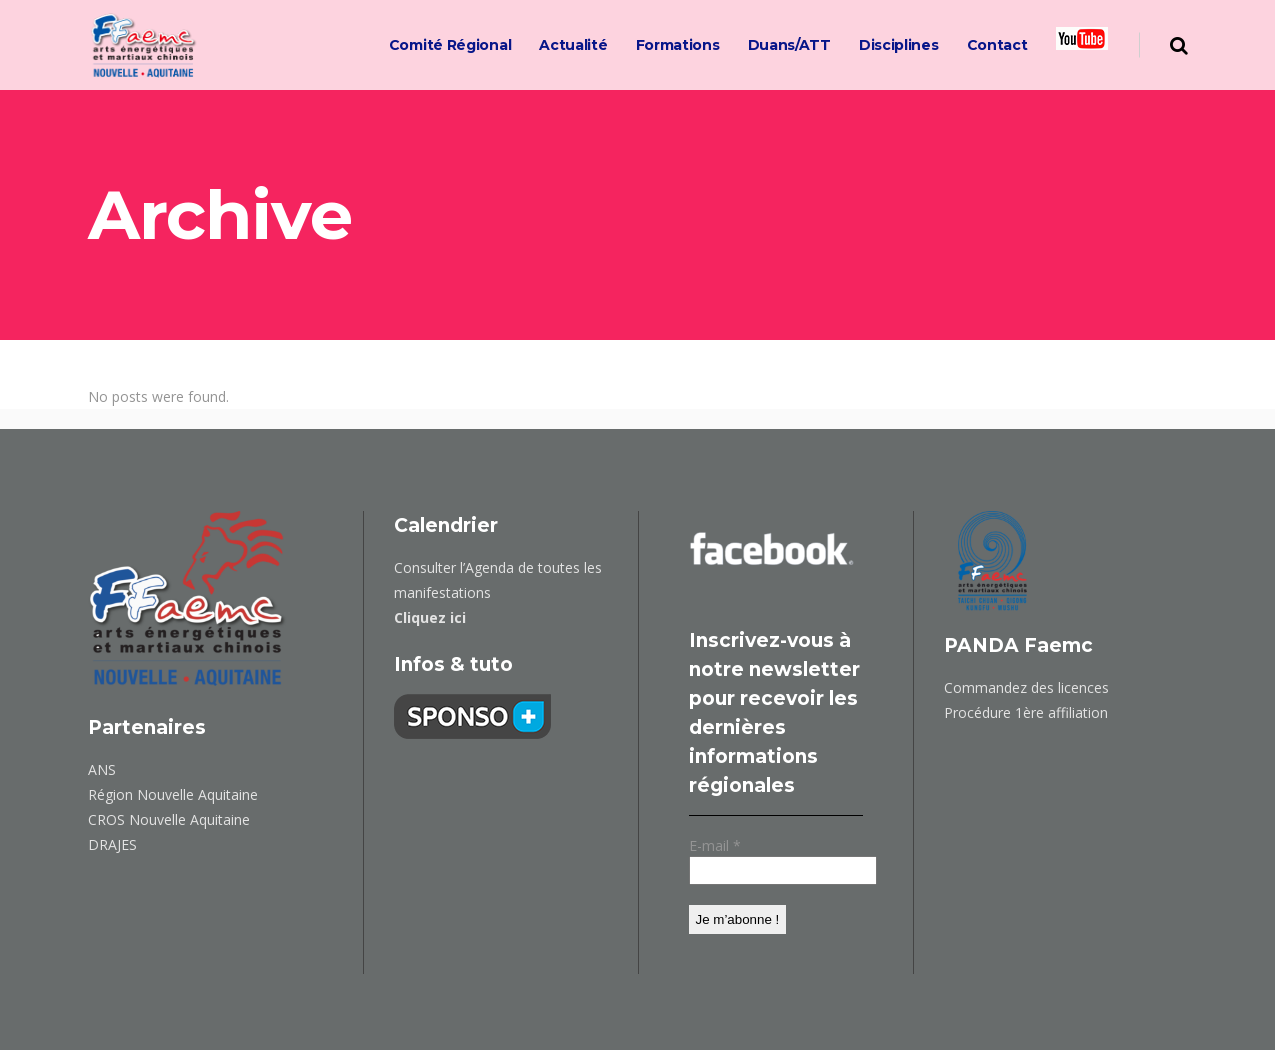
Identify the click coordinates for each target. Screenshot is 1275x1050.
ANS (102, 769)
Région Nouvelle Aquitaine (173, 794)
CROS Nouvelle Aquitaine (169, 819)
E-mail (715, 845)
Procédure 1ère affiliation (1026, 712)
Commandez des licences (1026, 687)
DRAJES (112, 844)
